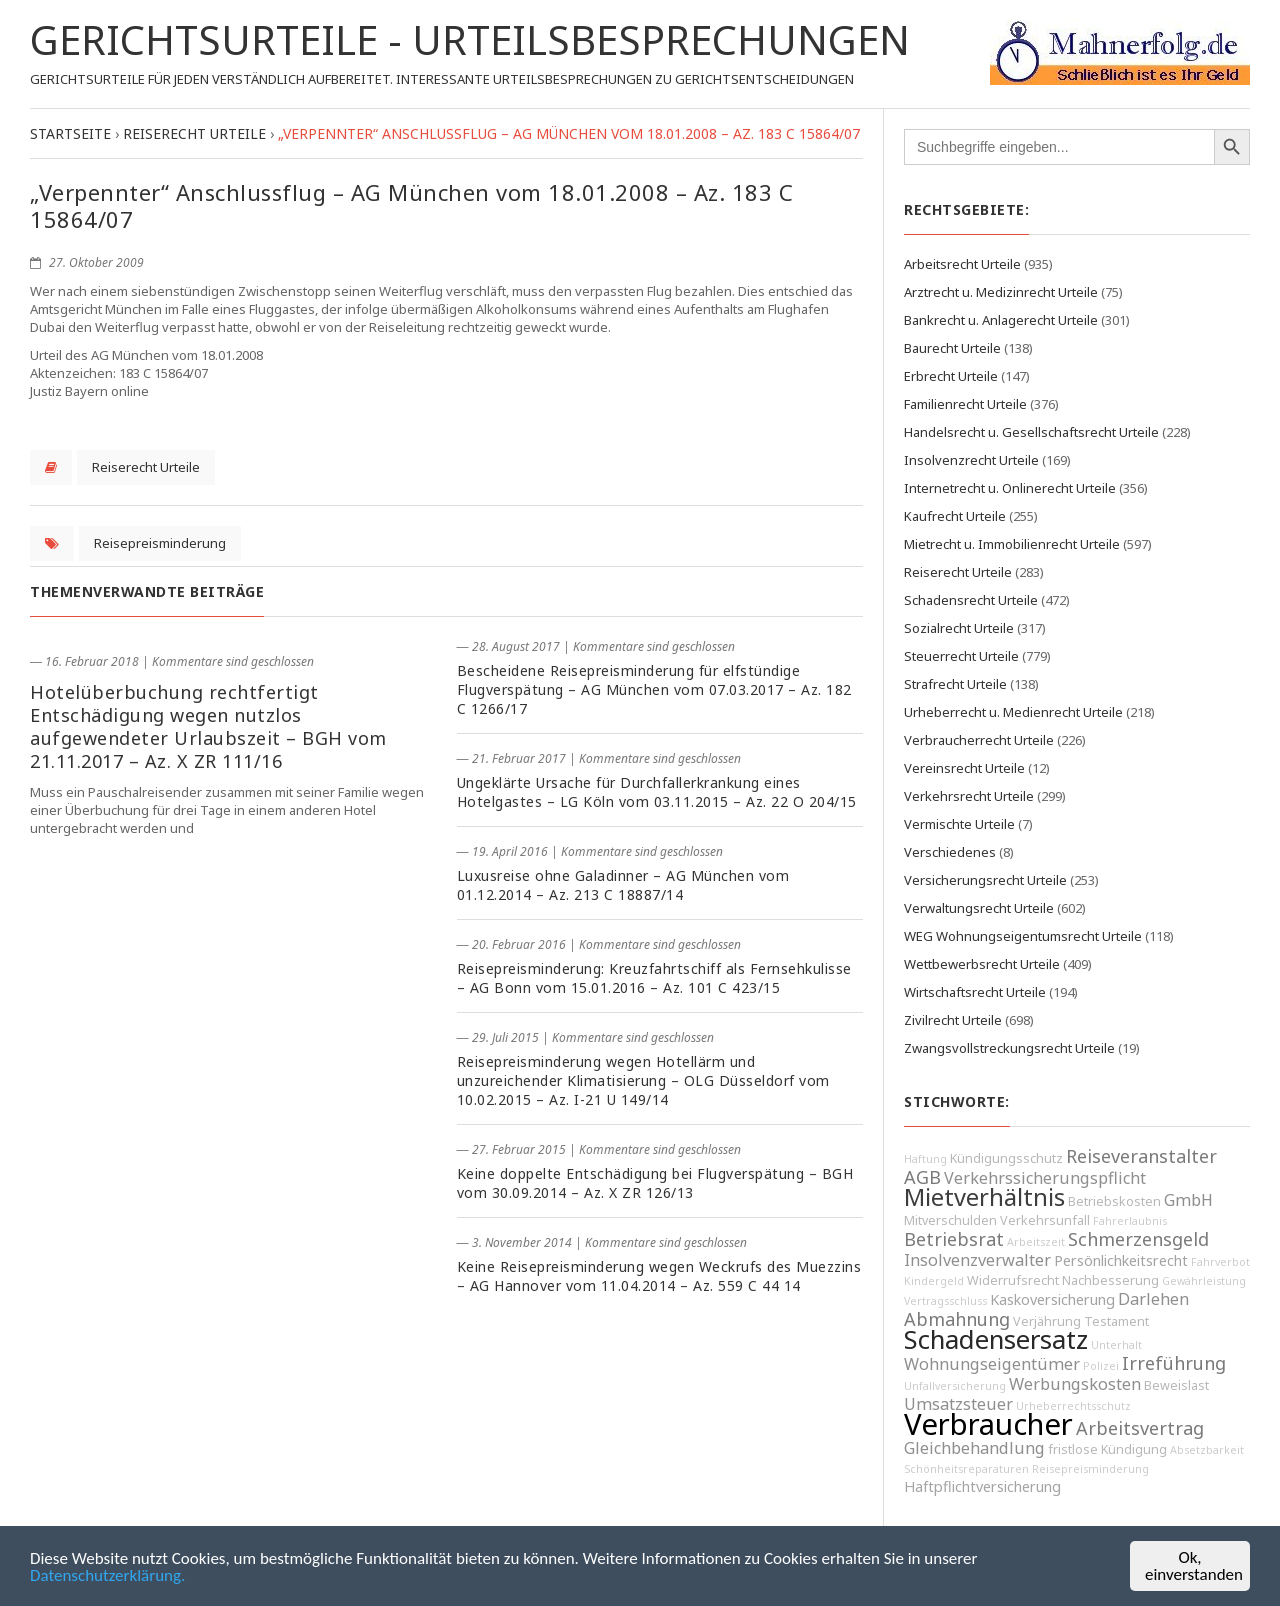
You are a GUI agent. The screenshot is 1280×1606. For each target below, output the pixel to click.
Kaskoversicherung (1052, 1299)
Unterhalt (1116, 1345)
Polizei (1101, 1366)
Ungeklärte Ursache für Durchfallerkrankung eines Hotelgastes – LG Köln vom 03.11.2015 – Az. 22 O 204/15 (657, 792)
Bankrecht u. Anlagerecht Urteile (1001, 320)
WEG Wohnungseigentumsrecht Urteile (1023, 936)
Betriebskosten (1114, 1201)
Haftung (925, 1159)
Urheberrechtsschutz (1073, 1406)
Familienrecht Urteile (965, 404)
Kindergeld (934, 1281)
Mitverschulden (950, 1220)
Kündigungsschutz (1006, 1158)
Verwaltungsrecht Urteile (979, 908)
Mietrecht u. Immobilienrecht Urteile (1012, 544)
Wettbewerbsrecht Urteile (982, 964)
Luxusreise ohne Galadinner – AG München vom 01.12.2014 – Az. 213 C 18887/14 (623, 885)
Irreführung (1174, 1363)
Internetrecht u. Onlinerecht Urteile (1010, 488)
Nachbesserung (1110, 1280)
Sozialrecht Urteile (959, 628)
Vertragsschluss (945, 1301)
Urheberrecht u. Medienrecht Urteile (1013, 712)
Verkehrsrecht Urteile (969, 796)
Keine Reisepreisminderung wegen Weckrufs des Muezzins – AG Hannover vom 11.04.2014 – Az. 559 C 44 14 (659, 1276)
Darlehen (1153, 1299)
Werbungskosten (1075, 1384)
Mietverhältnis (984, 1197)
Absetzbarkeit (1207, 1450)
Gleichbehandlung (974, 1448)
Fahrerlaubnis (1130, 1221)
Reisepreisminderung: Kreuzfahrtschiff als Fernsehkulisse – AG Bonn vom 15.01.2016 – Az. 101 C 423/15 (654, 978)
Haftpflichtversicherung (982, 1486)
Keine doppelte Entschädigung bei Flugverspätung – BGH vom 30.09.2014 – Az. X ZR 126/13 (655, 1183)
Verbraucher (988, 1424)
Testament (1116, 1321)
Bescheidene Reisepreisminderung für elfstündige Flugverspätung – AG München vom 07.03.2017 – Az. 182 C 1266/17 (654, 689)
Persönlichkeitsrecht (1121, 1260)
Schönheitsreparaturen (966, 1469)
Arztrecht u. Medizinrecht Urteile (1001, 292)
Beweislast (1176, 1385)
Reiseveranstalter (1141, 1156)
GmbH (1188, 1200)
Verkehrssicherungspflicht (1045, 1178)
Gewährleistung (1204, 1281)
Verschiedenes (950, 852)
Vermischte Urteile (959, 824)
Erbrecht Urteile (951, 376)
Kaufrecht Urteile (955, 516)
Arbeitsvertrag (1140, 1428)
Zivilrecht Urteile (953, 1020)
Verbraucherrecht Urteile (979, 740)
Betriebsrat (954, 1239)
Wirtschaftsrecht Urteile (975, 992)
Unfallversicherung (955, 1386)
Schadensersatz (996, 1339)
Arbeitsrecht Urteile (962, 264)
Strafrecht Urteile (955, 684)
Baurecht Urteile (952, 348)
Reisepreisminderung (160, 543)
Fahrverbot (1220, 1262)
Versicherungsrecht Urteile (985, 880)
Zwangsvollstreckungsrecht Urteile (1009, 1048)
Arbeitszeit (1036, 1242)
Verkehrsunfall (1045, 1220)
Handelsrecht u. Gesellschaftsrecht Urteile (1031, 432)
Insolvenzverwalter (977, 1260)
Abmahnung (957, 1319)
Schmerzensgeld (1138, 1239)
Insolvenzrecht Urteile (971, 460)
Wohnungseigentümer (992, 1364)
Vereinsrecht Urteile (964, 768)
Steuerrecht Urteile (961, 656)
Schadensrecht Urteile (971, 600)
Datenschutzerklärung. (107, 1576)
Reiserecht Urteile (146, 467)
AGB (922, 1177)
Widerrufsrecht (1013, 1280)
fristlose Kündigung (1107, 1449)
